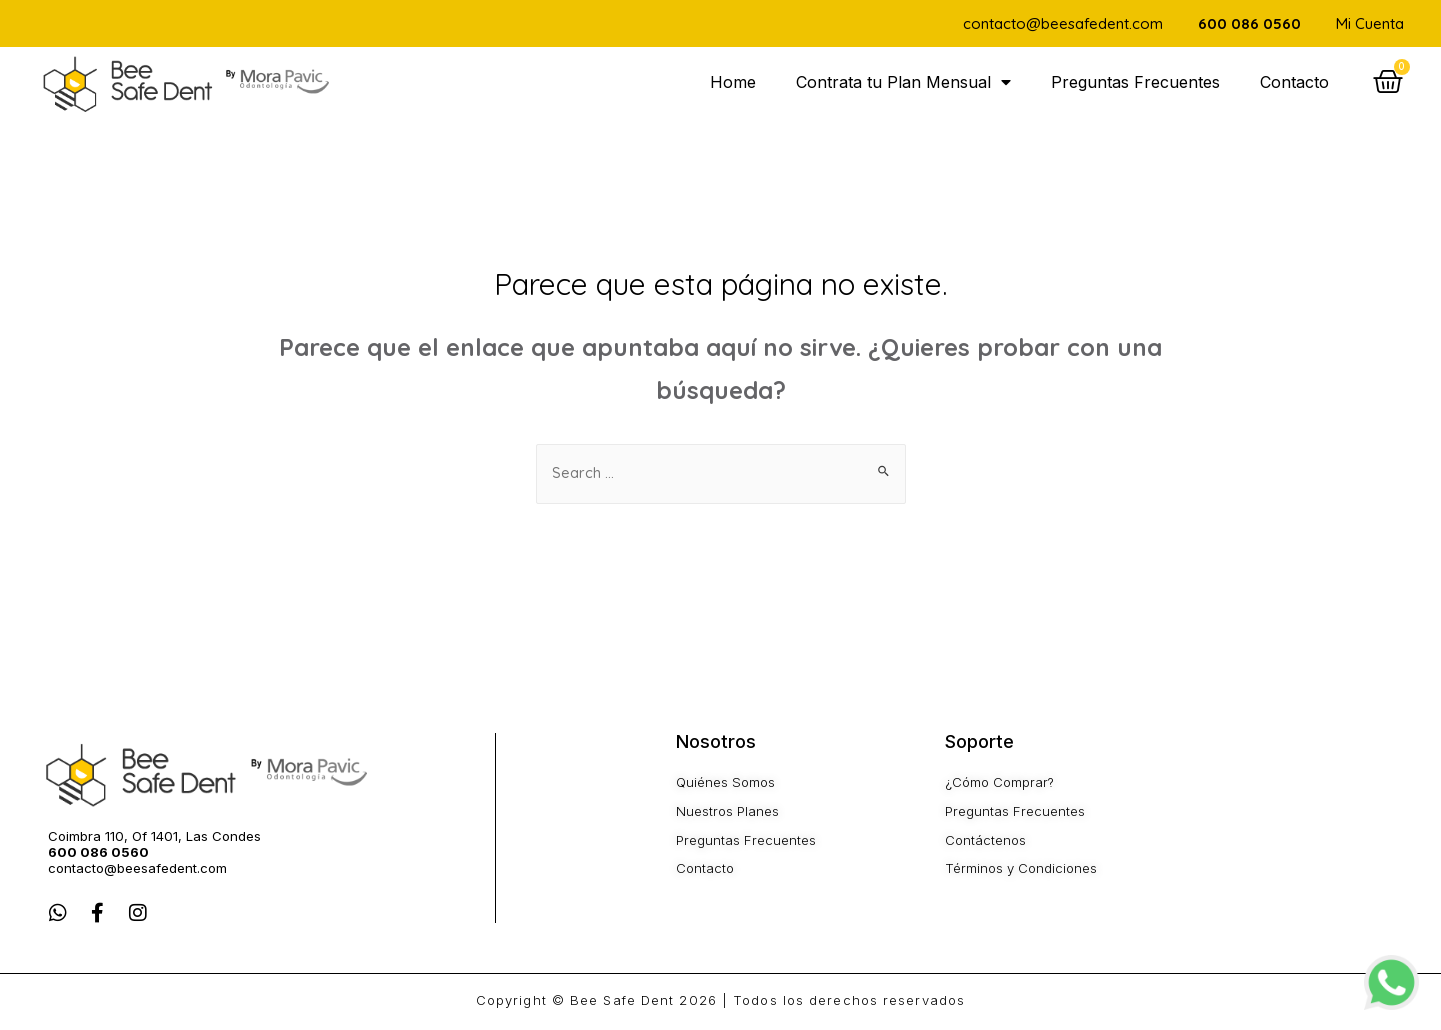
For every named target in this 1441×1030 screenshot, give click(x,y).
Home (733, 82)
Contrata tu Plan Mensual (903, 82)
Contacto (1294, 82)
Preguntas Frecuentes (1135, 82)
